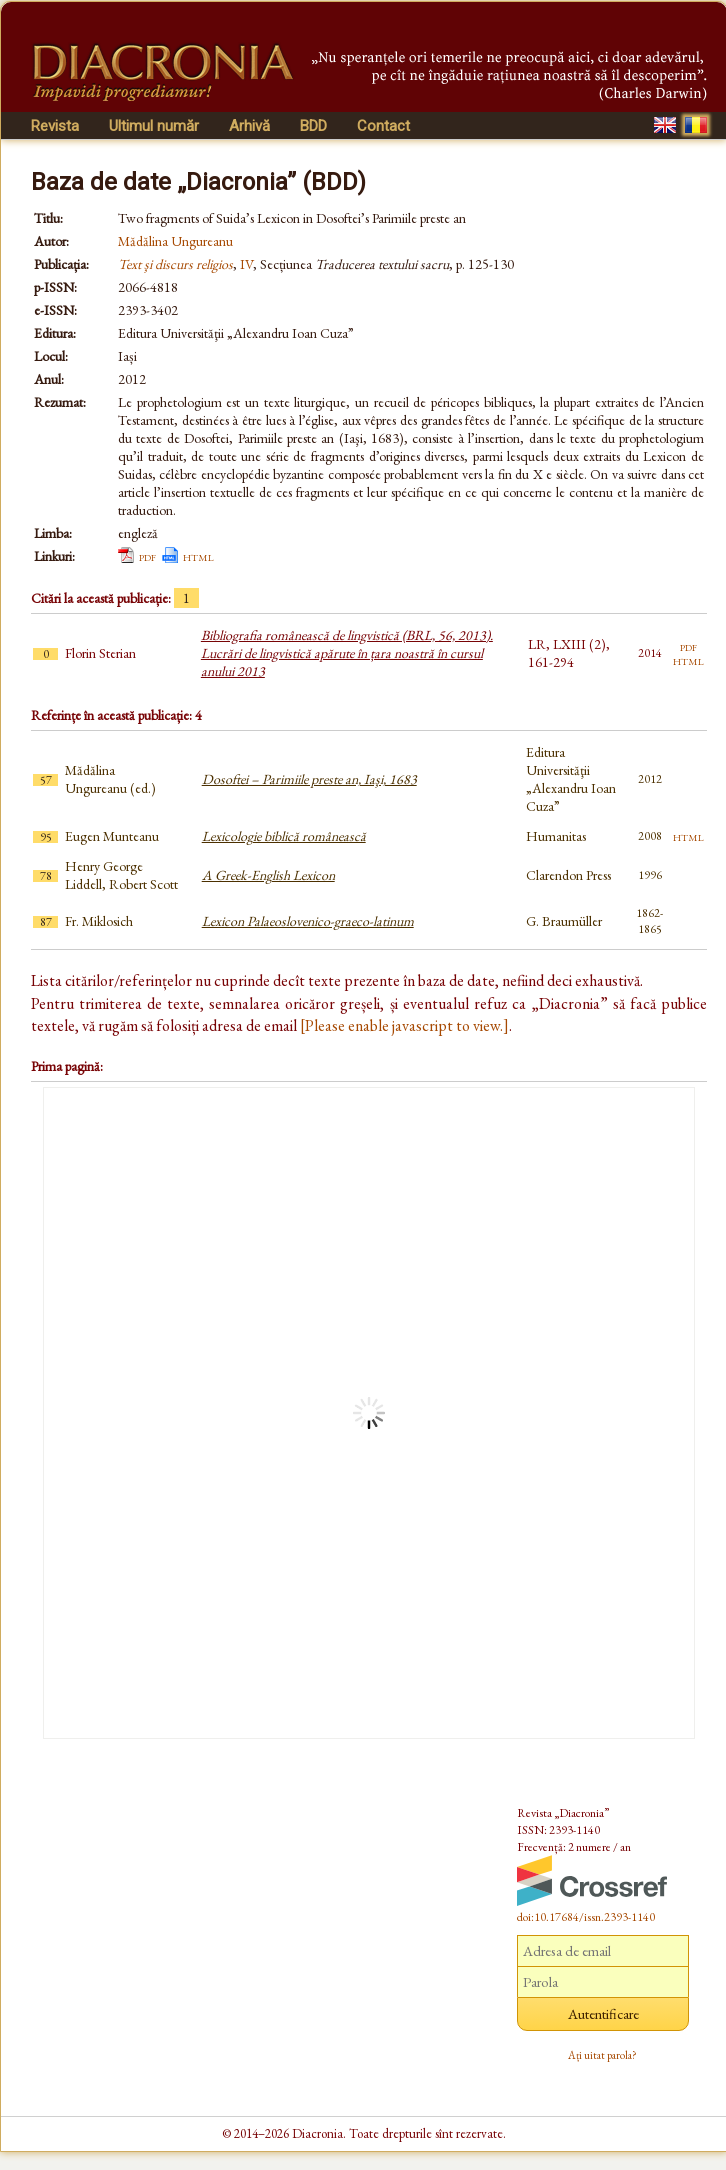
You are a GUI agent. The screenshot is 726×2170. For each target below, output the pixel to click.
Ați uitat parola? (602, 2055)
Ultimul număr (154, 126)
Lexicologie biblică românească (284, 836)
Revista (55, 126)
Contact (383, 126)
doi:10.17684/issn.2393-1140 (586, 1917)
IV (246, 264)
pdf (147, 556)
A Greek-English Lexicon (268, 875)
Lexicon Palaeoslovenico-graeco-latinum (308, 921)
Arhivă (249, 126)
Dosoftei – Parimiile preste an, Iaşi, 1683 (309, 779)
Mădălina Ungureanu (175, 241)
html (198, 556)
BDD (313, 126)
